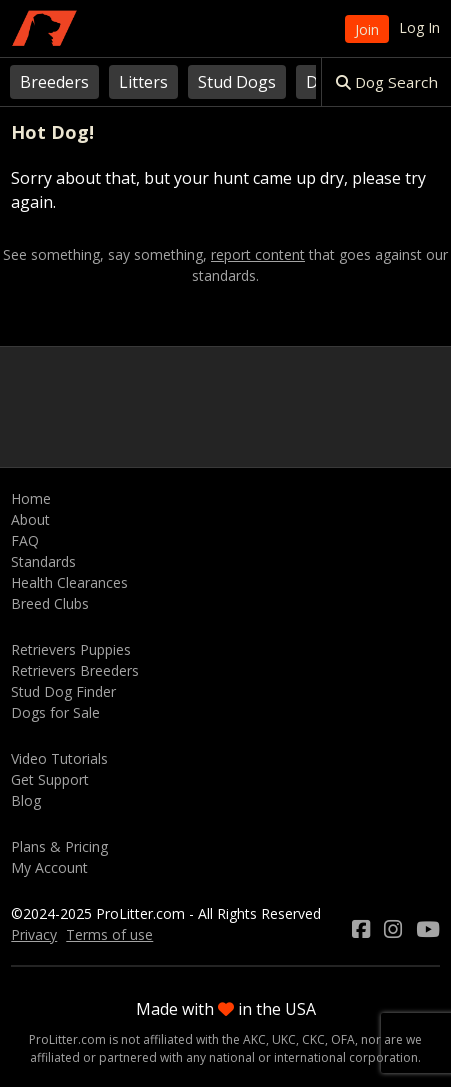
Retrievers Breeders (75, 670)
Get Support (50, 779)
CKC (313, 1039)
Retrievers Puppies (71, 649)
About (30, 519)
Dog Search (387, 82)
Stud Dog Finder (63, 691)
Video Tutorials (59, 758)
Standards (43, 561)
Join (367, 29)
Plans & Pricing (59, 846)
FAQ (25, 540)
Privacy (34, 934)
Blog (26, 800)
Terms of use (109, 934)
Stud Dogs (237, 82)
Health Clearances (69, 582)
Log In (419, 27)
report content (258, 255)
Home (31, 498)
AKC (254, 1039)
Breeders (54, 82)
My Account (49, 867)
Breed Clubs (50, 603)
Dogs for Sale (55, 712)
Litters (143, 82)
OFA (343, 1039)
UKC (284, 1039)
